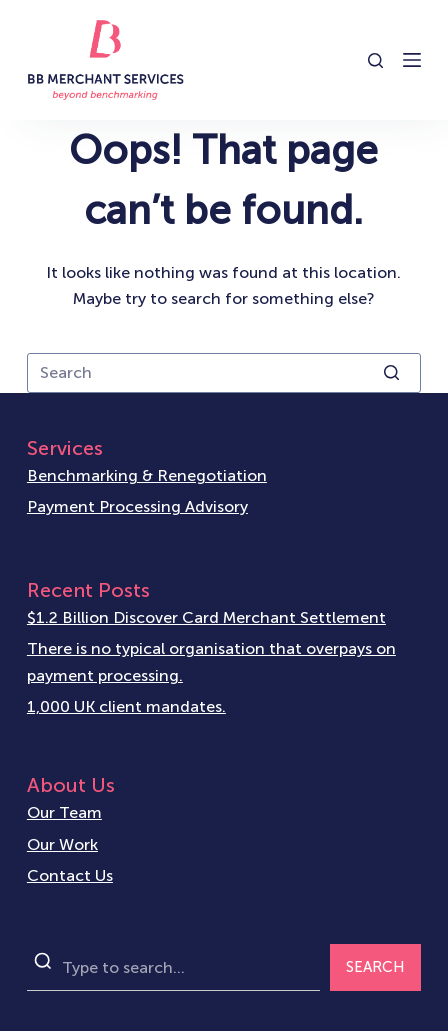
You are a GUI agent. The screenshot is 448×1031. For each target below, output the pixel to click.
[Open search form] (375, 60)
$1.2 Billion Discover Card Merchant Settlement (206, 617)
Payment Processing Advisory (137, 506)
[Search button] (391, 373)
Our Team (64, 812)
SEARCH (375, 967)
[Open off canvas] (412, 60)
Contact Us (70, 875)
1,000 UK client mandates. (126, 706)
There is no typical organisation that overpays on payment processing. (211, 661)
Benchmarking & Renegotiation (147, 475)
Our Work (62, 844)
